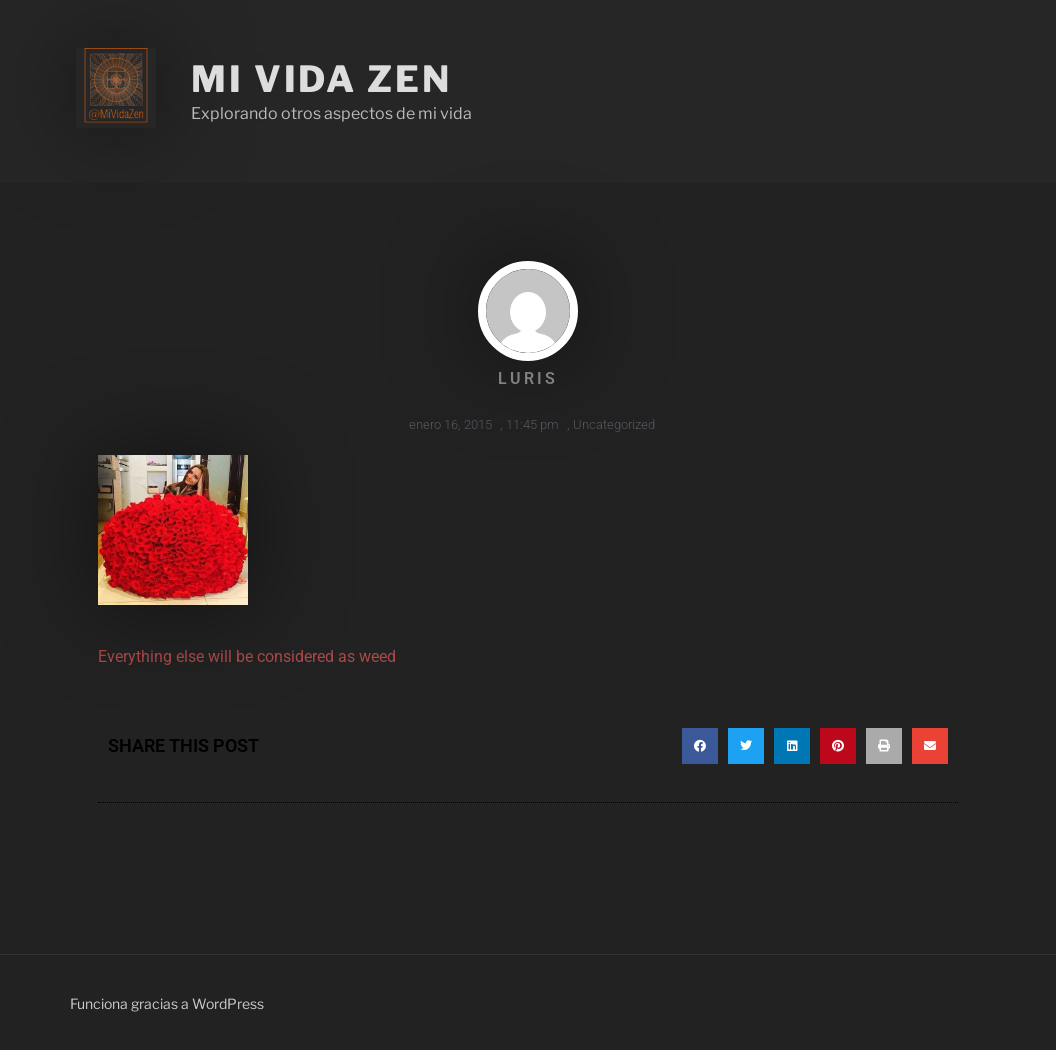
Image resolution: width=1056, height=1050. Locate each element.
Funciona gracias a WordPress (167, 1003)
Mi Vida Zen (321, 79)
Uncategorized (614, 424)
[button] (700, 746)
